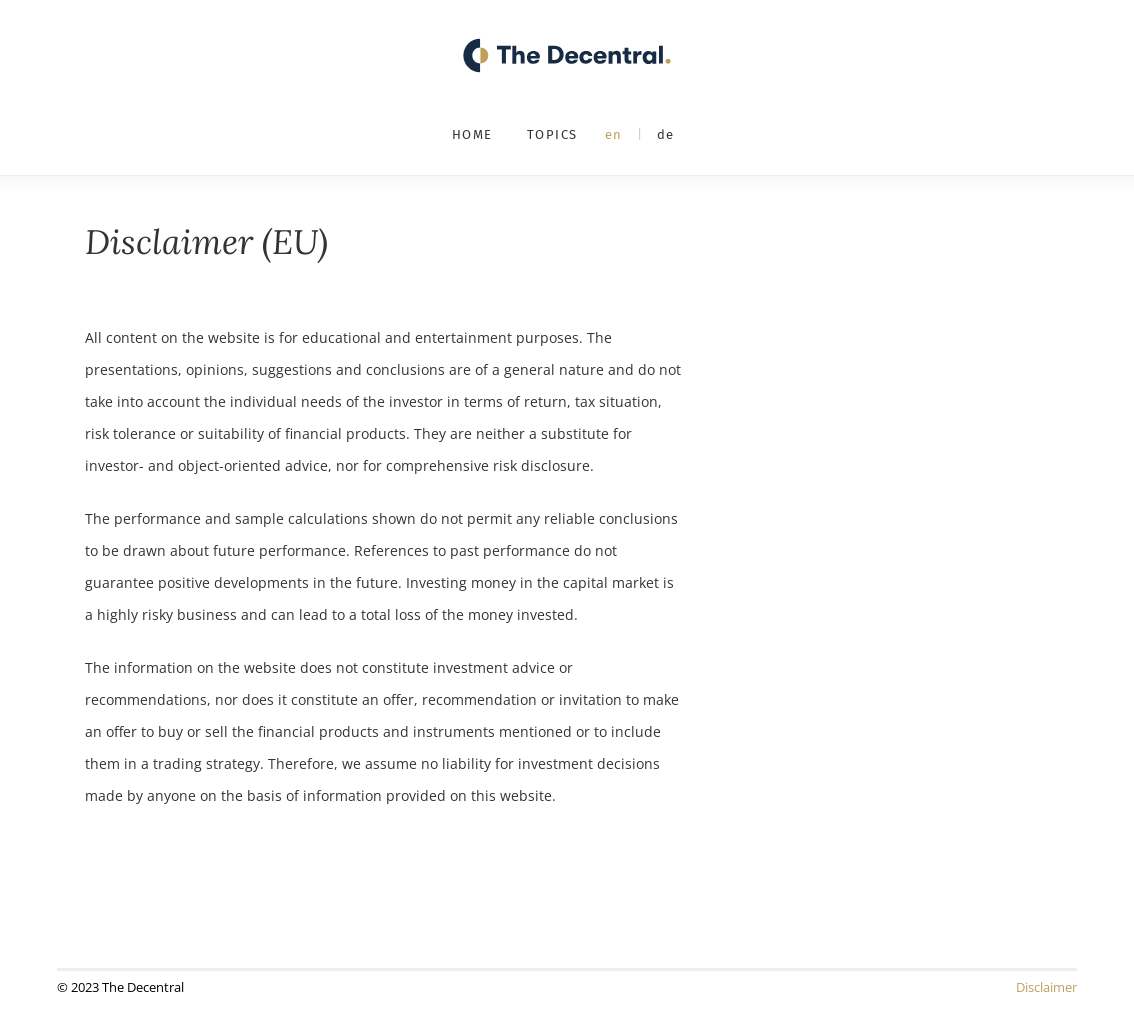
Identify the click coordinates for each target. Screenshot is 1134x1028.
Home (472, 134)
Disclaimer (1046, 987)
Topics (552, 134)
